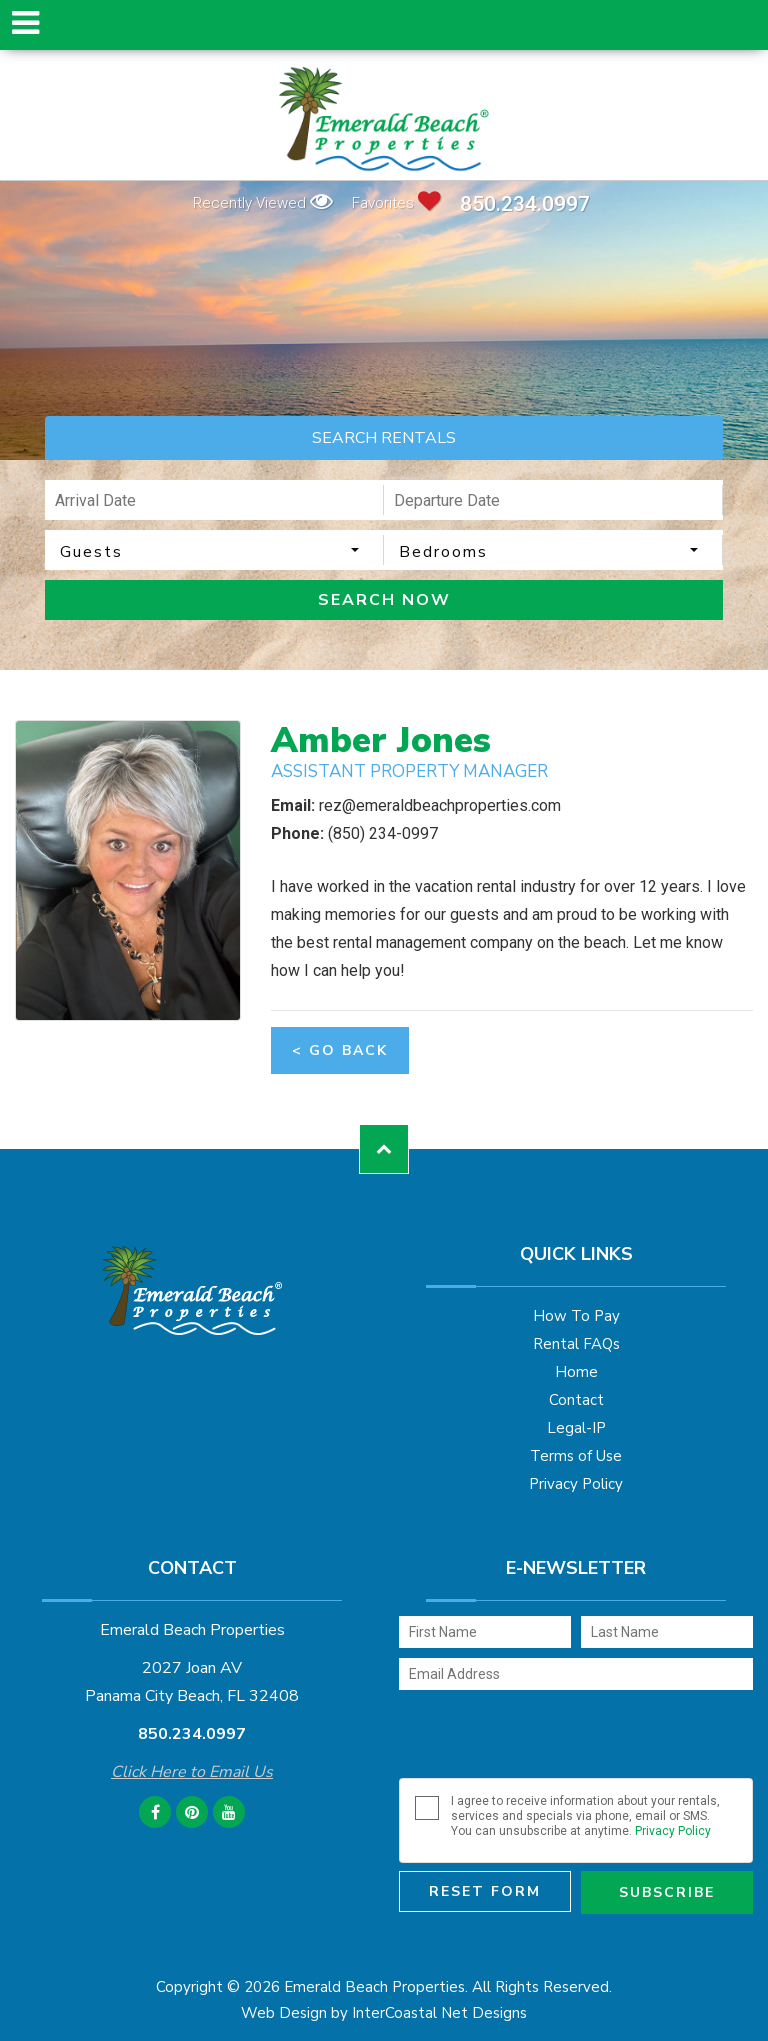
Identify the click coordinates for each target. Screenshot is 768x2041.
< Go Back (340, 1050)
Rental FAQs (576, 1344)
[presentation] (551, 1739)
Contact (576, 1400)
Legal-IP (576, 1428)
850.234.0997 (525, 204)
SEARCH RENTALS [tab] (384, 438)
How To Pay (576, 1316)
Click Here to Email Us (192, 1772)
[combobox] (214, 550)
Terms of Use (576, 1456)
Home (576, 1372)
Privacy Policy (576, 1484)
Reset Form (485, 1891)
